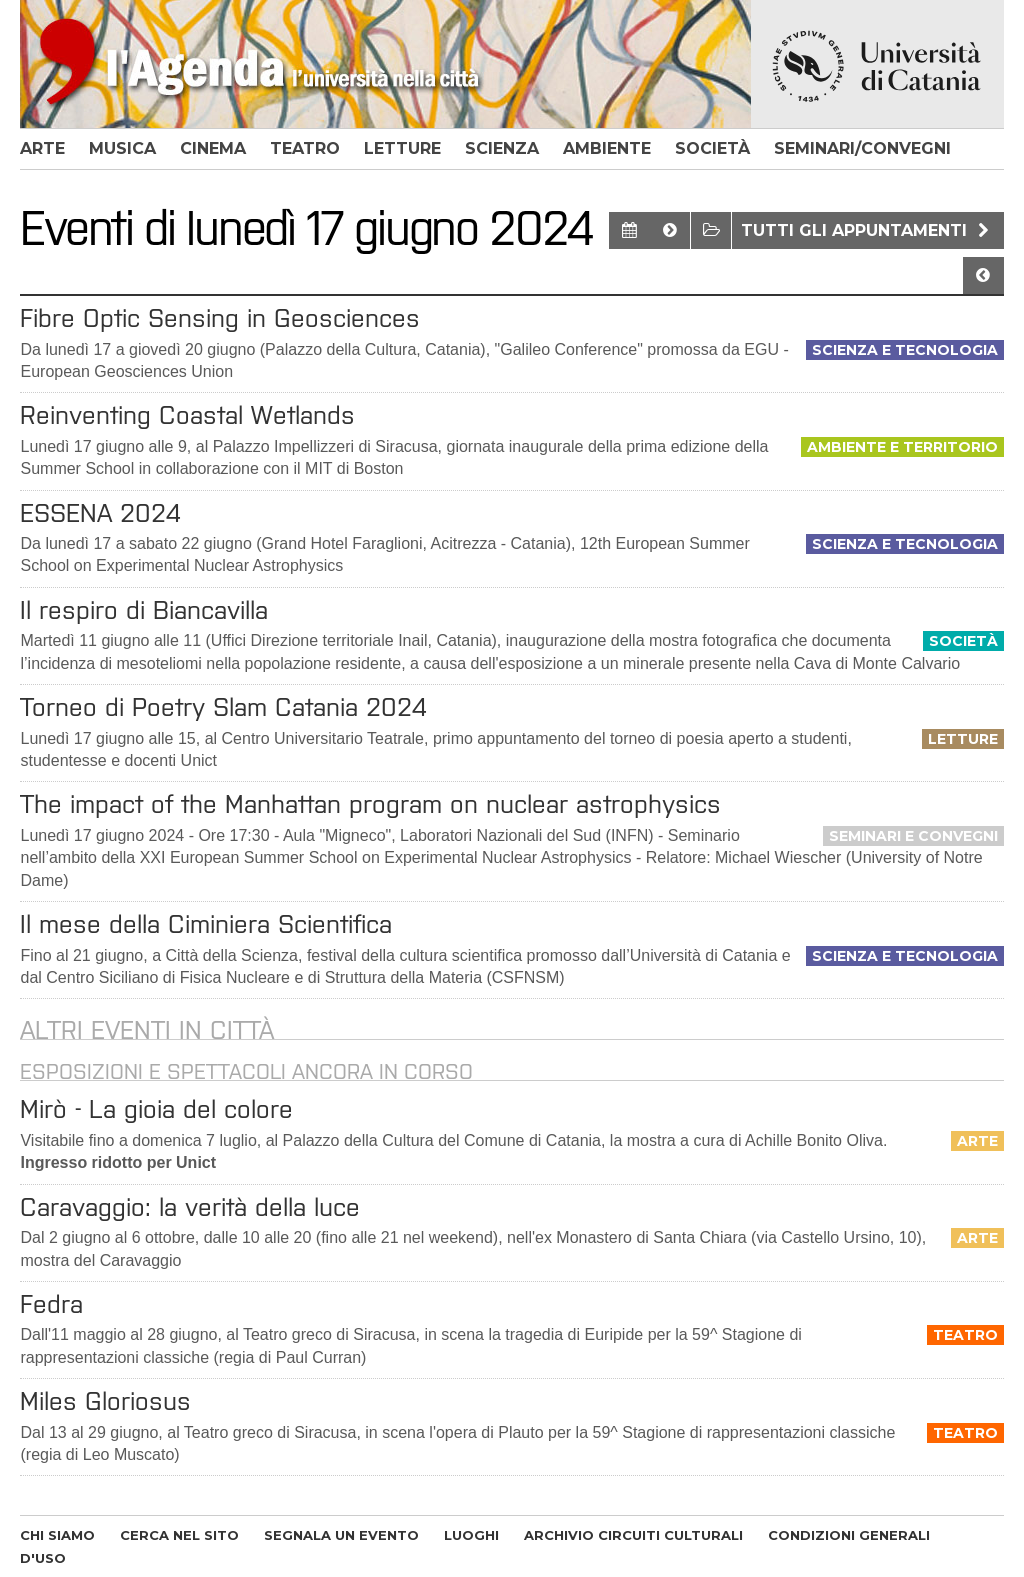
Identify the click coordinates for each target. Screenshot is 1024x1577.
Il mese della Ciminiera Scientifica (206, 924)
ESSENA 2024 (100, 513)
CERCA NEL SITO (179, 1535)
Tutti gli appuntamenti (867, 230)
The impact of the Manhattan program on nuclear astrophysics (370, 804)
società (712, 148)
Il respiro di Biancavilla (144, 610)
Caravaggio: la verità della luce (190, 1207)
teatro (305, 148)
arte (42, 148)
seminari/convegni (862, 148)
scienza (502, 148)
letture (402, 148)
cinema (213, 148)
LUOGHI (471, 1535)
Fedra (51, 1304)
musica (122, 148)
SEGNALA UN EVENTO (341, 1535)
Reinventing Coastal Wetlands (187, 415)
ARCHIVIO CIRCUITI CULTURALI (633, 1535)
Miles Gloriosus (105, 1401)
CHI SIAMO (57, 1535)
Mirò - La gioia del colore (156, 1109)
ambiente (607, 148)
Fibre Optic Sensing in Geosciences (220, 318)
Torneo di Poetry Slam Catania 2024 (223, 707)
